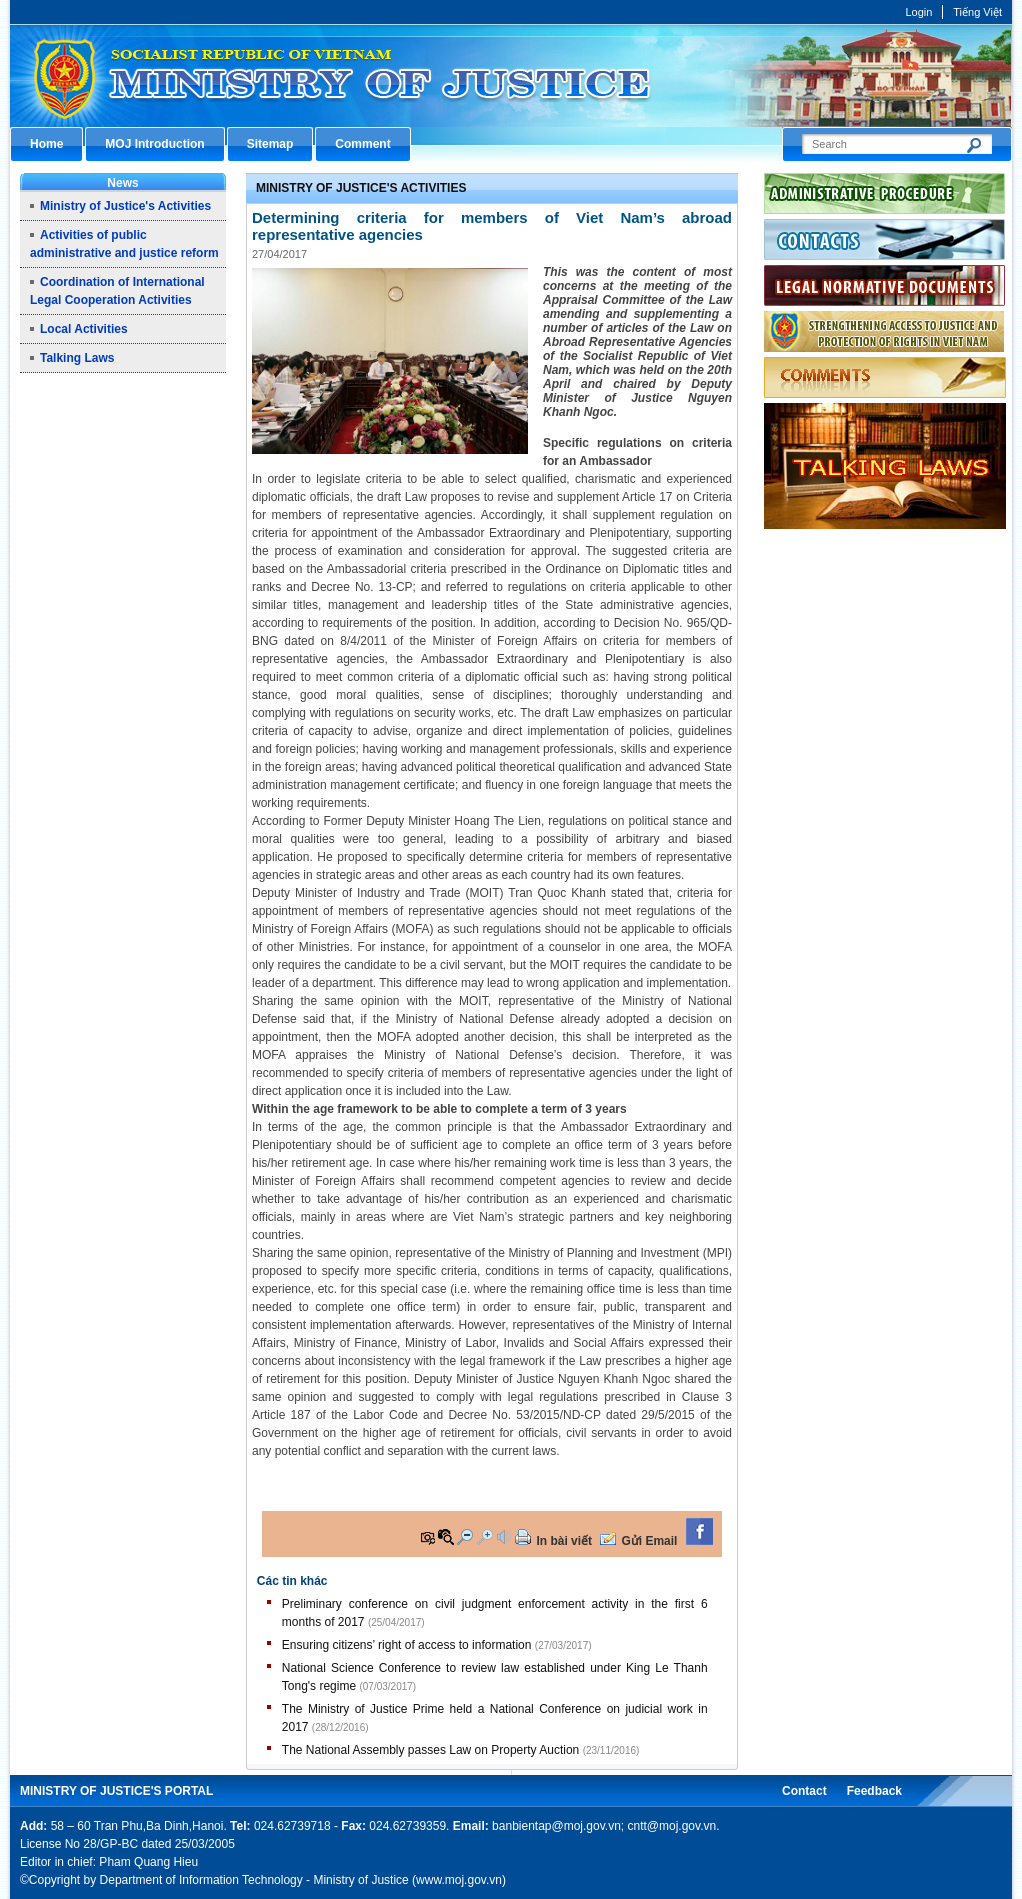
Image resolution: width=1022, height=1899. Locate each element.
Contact (804, 1791)
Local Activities (84, 329)
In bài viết (564, 1541)
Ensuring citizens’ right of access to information (407, 1645)
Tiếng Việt (977, 12)
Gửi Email (649, 1541)
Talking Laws (77, 358)
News (122, 183)
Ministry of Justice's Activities (125, 206)
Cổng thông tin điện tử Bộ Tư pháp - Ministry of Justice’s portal (511, 75)
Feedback (874, 1791)
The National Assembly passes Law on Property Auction (431, 1750)
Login (918, 12)
